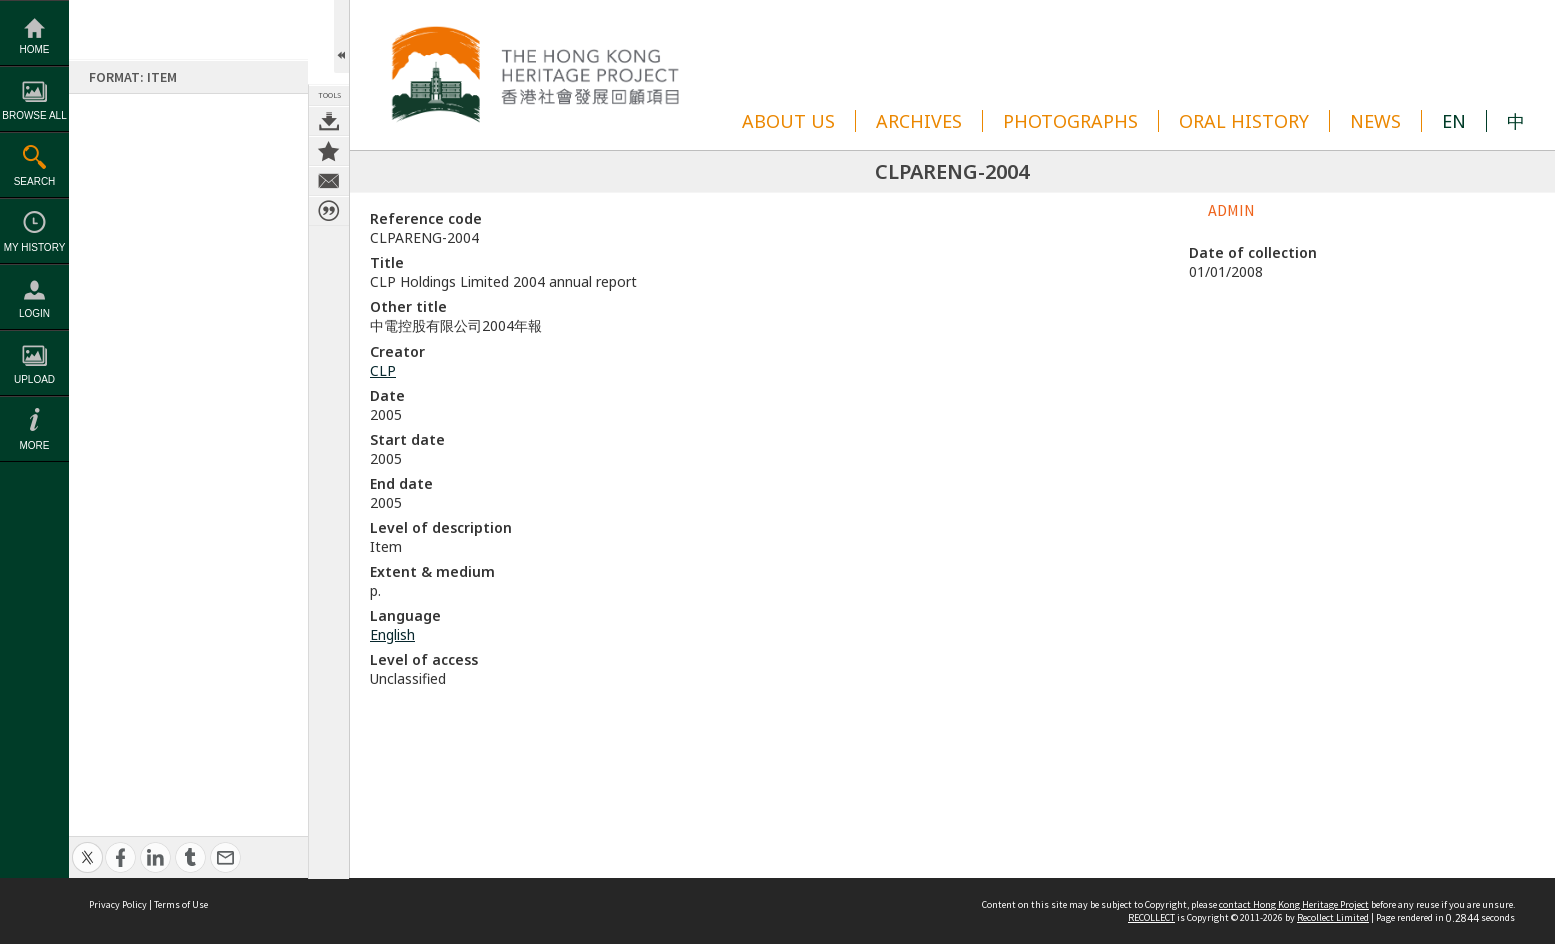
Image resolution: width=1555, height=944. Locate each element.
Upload (34, 379)
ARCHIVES (919, 121)
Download (329, 121)
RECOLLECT (1151, 917)
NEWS (1375, 121)
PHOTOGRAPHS (1070, 121)
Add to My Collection (329, 151)
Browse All (34, 115)
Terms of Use (181, 904)
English (392, 634)
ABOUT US (788, 121)
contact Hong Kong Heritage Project (1294, 904)
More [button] (35, 445)
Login (34, 313)
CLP (383, 370)
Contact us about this (329, 181)
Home (35, 49)
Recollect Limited (1333, 917)
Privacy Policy (118, 904)
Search (35, 181)
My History (35, 247)
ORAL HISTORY (1244, 121)
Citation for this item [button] (329, 211)
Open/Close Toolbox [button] (341, 36)
